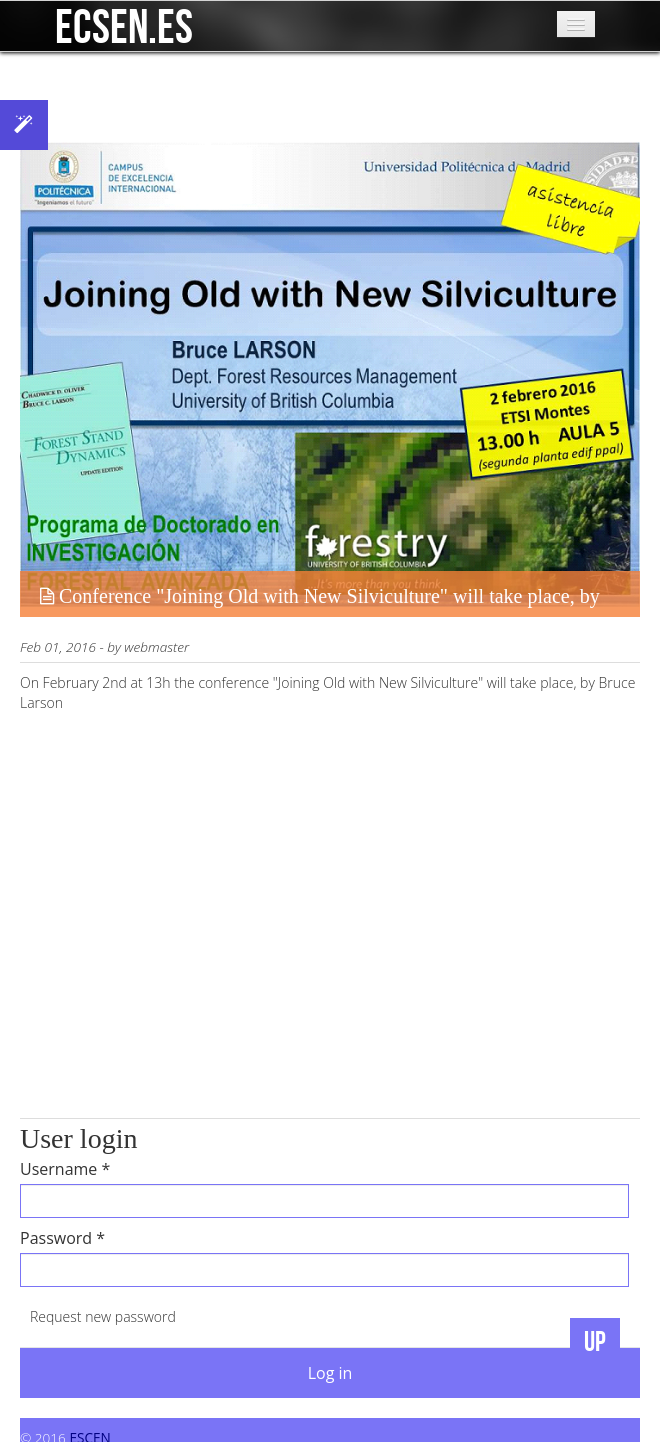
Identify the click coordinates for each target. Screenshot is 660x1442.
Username (65, 1169)
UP (595, 1342)
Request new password (103, 1316)
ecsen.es (124, 20)
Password (62, 1238)
